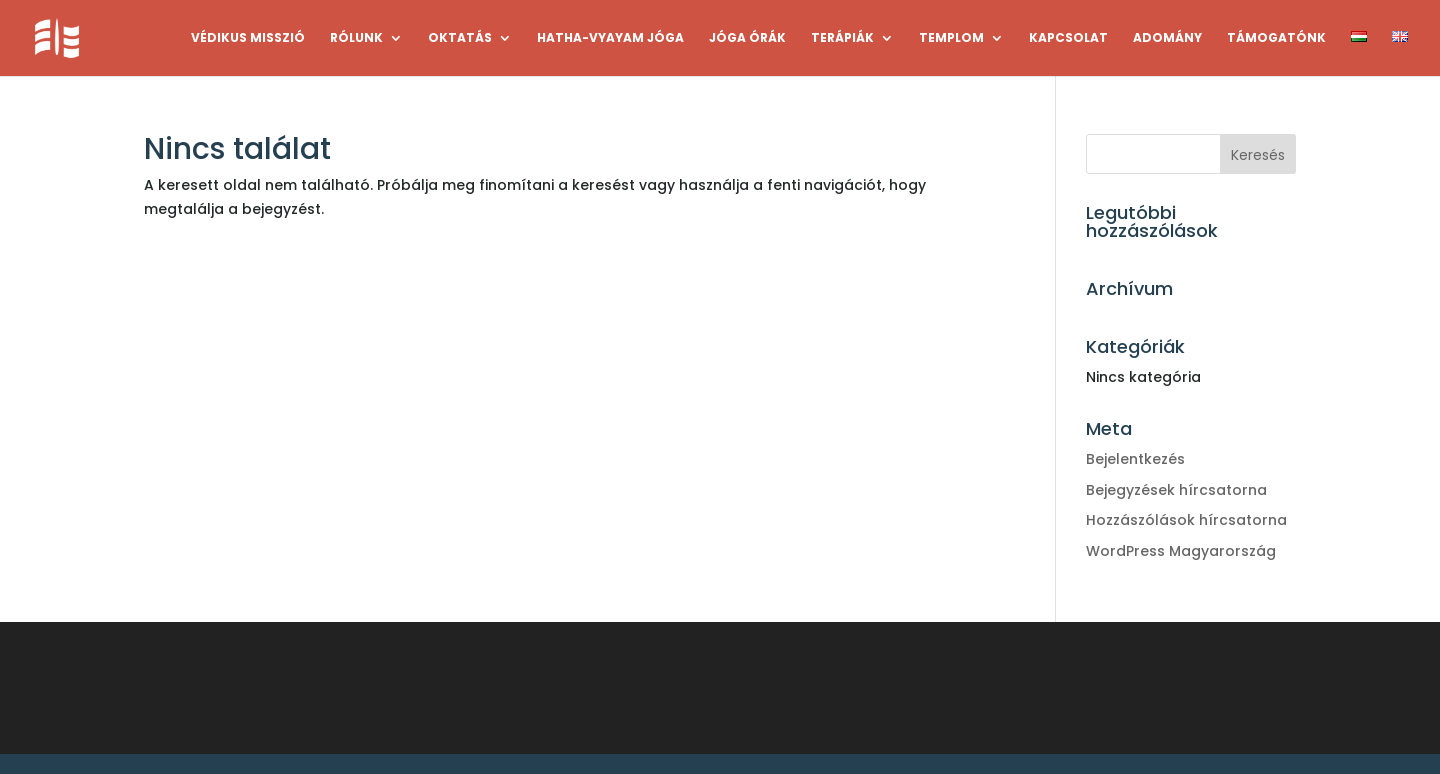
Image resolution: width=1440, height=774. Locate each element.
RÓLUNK (356, 38)
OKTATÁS (460, 38)
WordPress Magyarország (1181, 551)
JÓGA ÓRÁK (747, 38)
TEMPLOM (951, 38)
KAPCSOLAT (1068, 38)
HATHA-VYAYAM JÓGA (610, 38)
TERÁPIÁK (842, 38)
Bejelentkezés (1135, 459)
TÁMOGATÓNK (1276, 38)
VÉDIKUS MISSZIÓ (248, 38)
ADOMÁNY (1167, 38)
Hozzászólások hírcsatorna (1186, 520)
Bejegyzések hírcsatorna (1176, 490)
